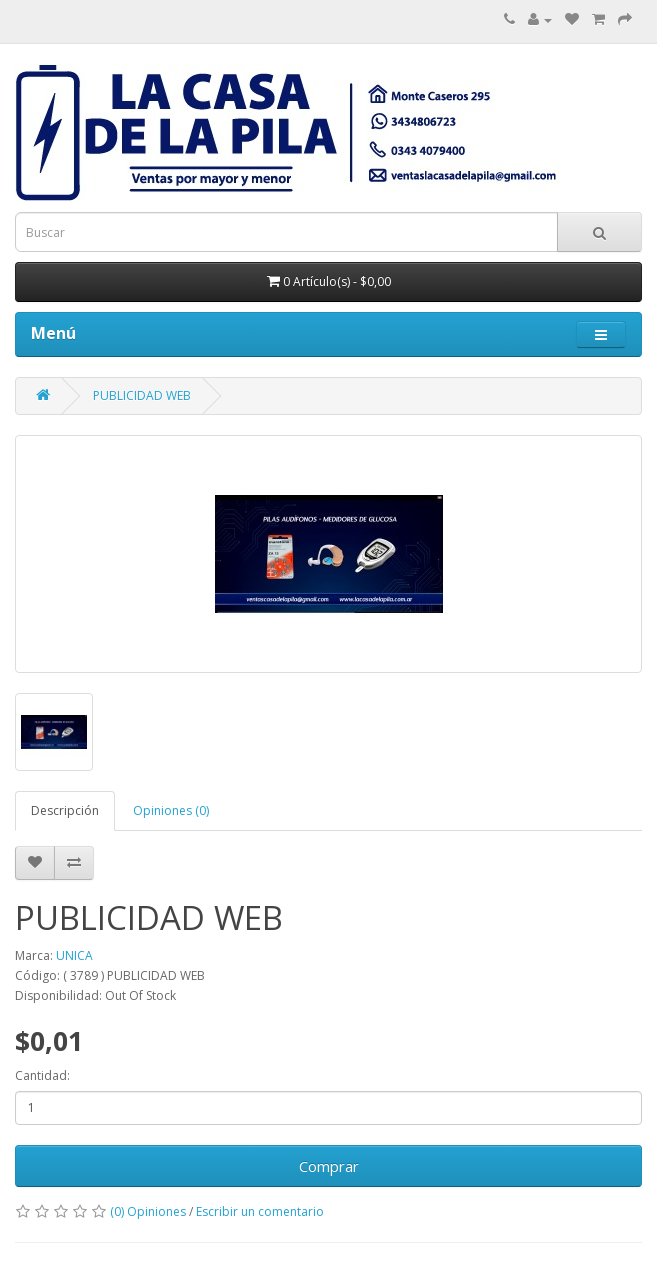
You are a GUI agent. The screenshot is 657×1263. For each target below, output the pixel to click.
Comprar (329, 1166)
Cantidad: (42, 1075)
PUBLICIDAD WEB (142, 395)
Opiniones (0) (171, 810)
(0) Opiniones (148, 1211)
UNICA (74, 955)
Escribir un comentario (260, 1211)
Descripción (65, 810)
